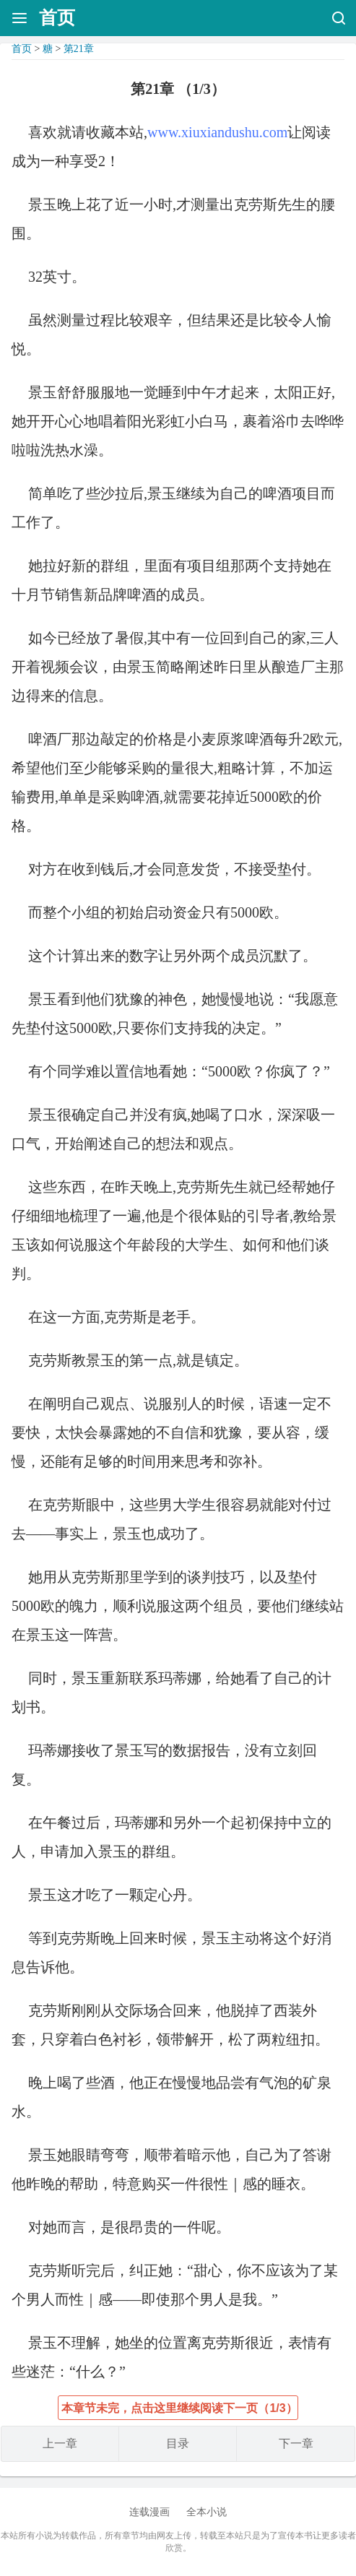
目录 (177, 2443)
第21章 (79, 48)
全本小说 (206, 2512)
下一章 (296, 2443)
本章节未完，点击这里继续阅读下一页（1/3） (179, 2408)
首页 (57, 17)
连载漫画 (149, 2512)
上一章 (60, 2443)
